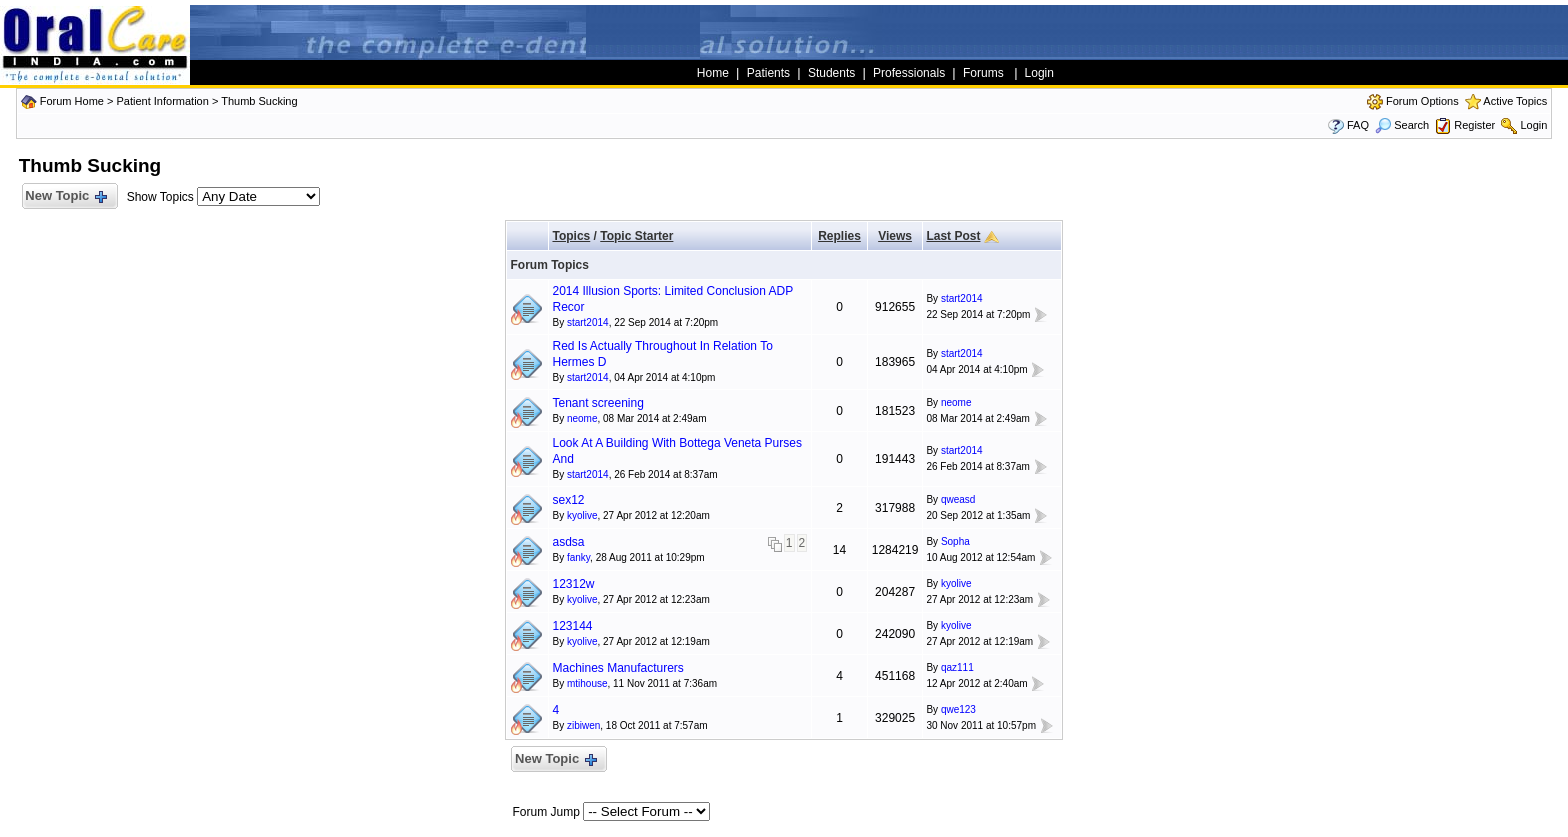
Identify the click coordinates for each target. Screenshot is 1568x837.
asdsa (568, 542)
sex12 (568, 500)
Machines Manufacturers (617, 668)
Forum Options (1422, 101)
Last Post (953, 236)
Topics (571, 236)
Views (895, 236)
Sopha (955, 541)
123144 (572, 626)
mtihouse (587, 683)
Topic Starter (636, 236)
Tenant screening (597, 403)
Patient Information (162, 101)
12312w (573, 584)
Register (1474, 125)
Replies (839, 236)
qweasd (958, 499)
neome (582, 418)
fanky (578, 557)
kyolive (582, 515)
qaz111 (957, 667)
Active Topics (1515, 101)
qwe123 (958, 709)
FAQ (1358, 125)
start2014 (588, 322)
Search (1402, 125)
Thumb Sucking (259, 101)
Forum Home (72, 101)
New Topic (65, 196)
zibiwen (583, 725)
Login (1533, 125)
